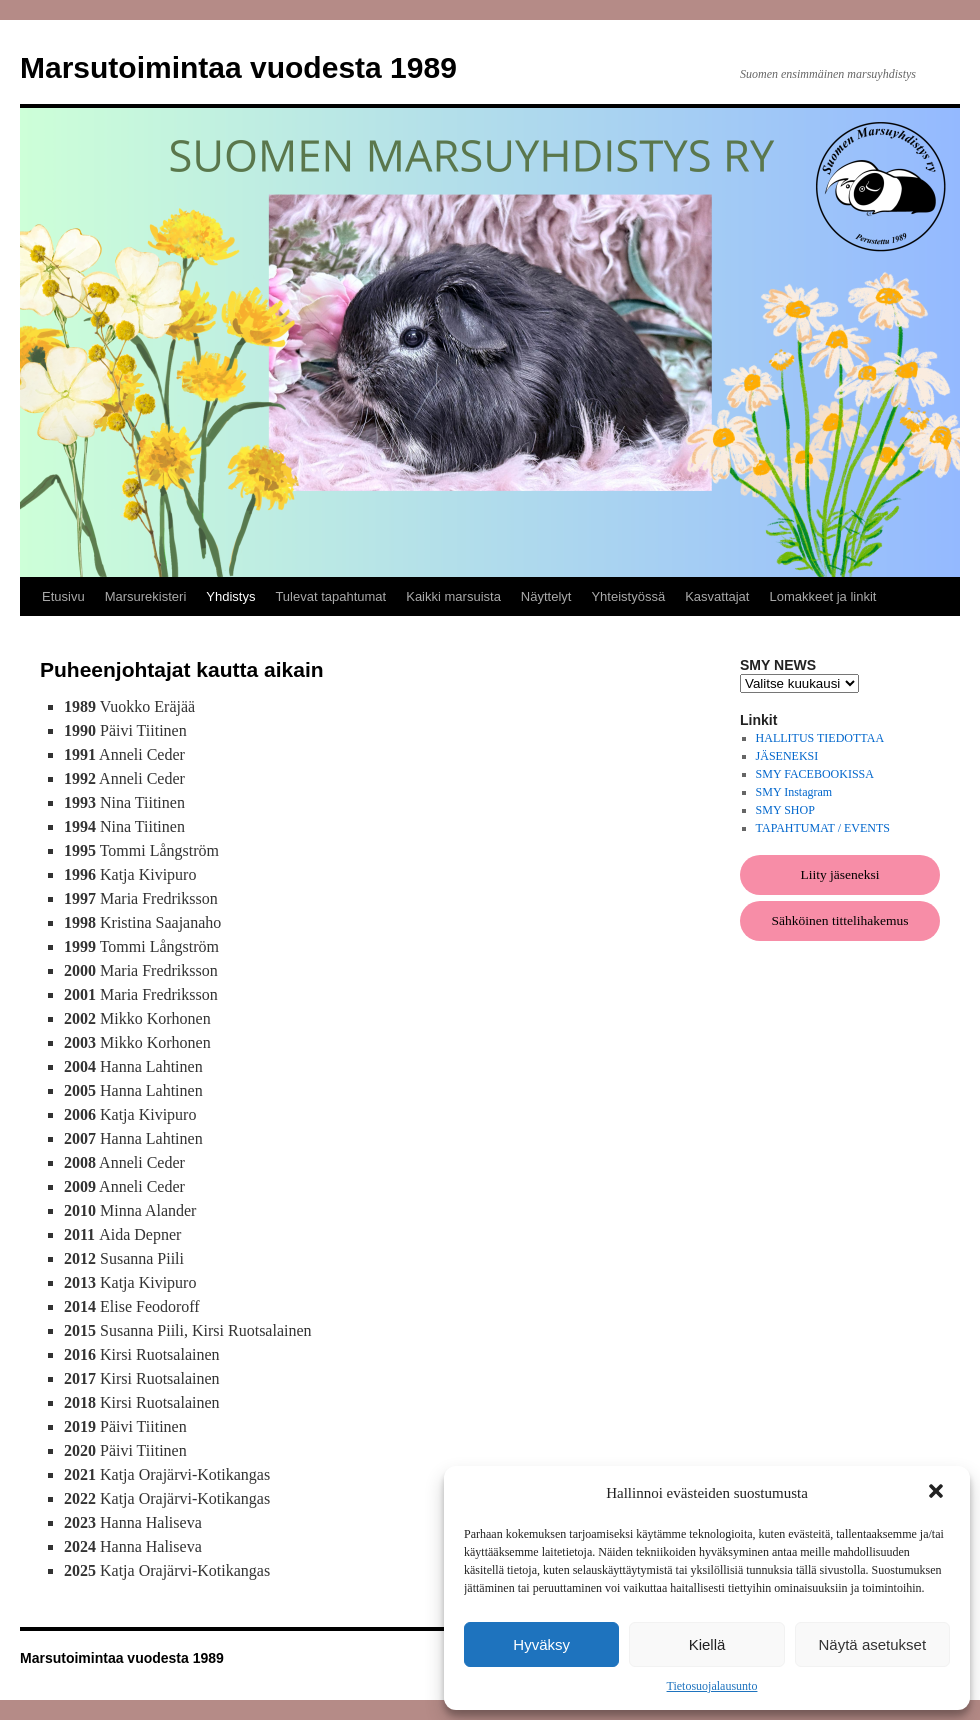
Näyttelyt (546, 596)
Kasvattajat (717, 596)
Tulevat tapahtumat (330, 596)
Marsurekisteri (146, 596)
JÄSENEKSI (787, 756)
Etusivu (63, 596)
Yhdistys (230, 596)
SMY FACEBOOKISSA (815, 774)
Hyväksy (541, 1644)
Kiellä (707, 1644)
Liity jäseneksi (839, 874)
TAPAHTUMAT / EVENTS (823, 828)
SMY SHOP (785, 810)
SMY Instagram (794, 792)
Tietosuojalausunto (712, 1686)
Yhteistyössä (628, 596)
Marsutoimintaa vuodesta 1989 (238, 67)
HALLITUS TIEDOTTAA (820, 738)
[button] (938, 1493)
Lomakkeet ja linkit (822, 596)
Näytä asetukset (873, 1644)
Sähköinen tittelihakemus (840, 920)
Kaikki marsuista (453, 596)
